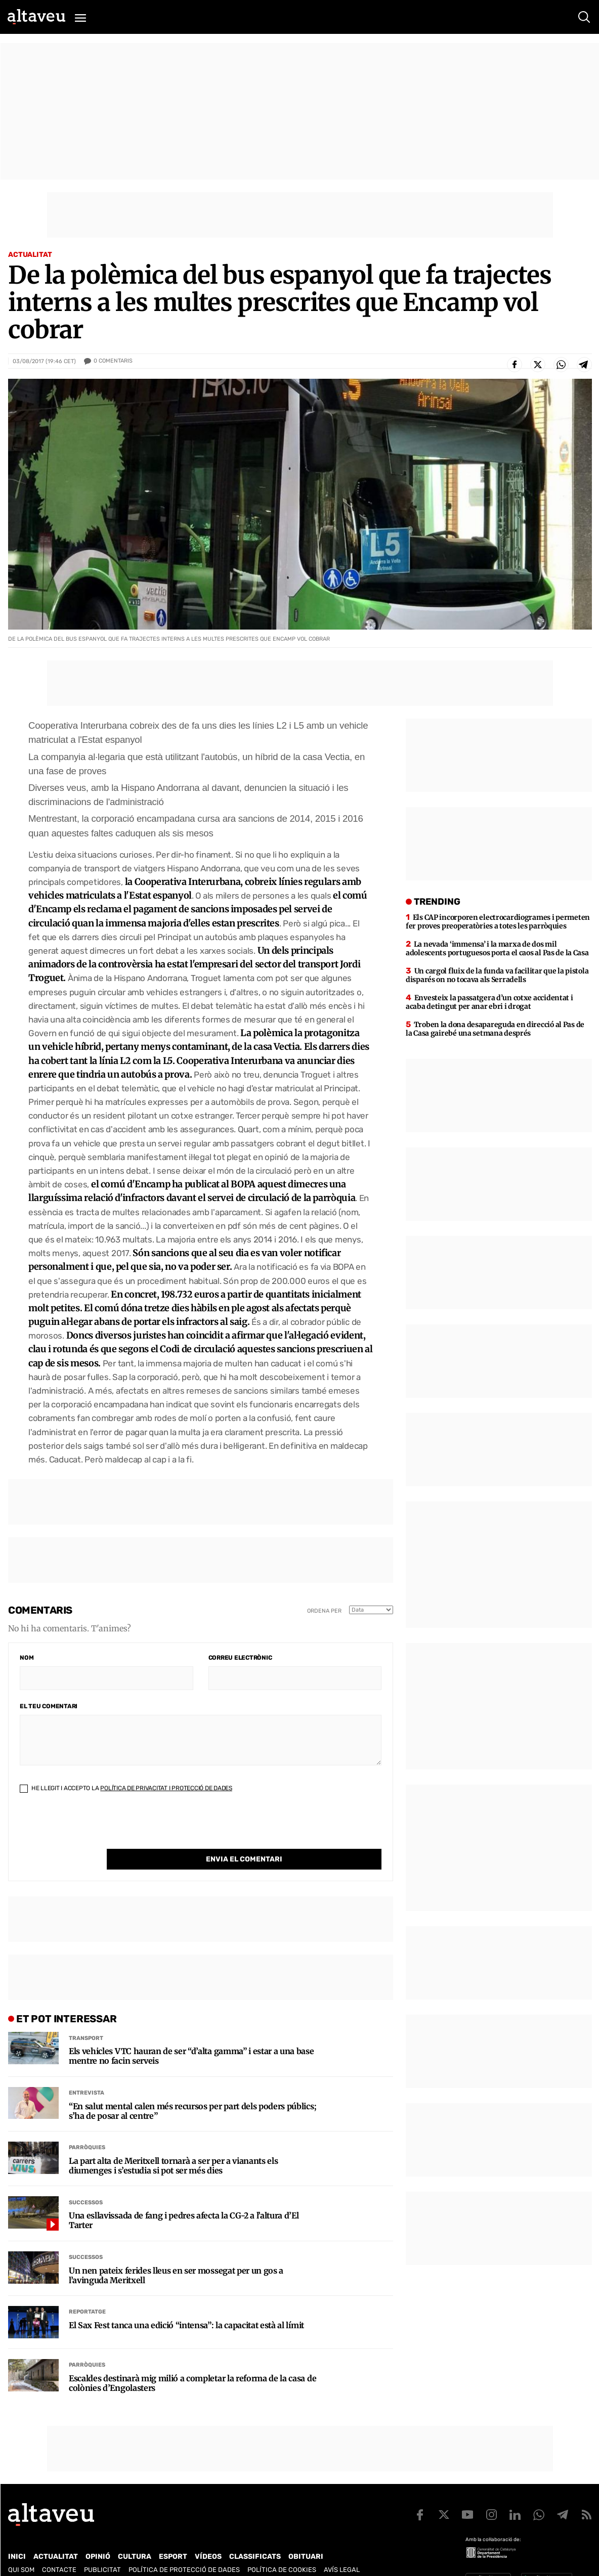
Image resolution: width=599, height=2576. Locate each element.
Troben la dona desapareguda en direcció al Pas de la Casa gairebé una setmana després (495, 1029)
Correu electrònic (240, 1657)
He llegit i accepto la (126, 1788)
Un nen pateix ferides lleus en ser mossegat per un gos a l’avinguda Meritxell (176, 2254)
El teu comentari (48, 1706)
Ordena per (324, 1611)
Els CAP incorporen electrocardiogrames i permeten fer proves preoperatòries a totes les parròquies (498, 921)
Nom (26, 1657)
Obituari (305, 2535)
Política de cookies (281, 2549)
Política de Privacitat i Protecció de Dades (166, 1788)
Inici (17, 2535)
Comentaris (113, 361)
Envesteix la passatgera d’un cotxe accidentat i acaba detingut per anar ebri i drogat (489, 1002)
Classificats (255, 2535)
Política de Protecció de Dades (184, 2549)
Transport (86, 2017)
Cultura (134, 2535)
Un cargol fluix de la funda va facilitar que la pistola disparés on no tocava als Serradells (497, 975)
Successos (86, 2182)
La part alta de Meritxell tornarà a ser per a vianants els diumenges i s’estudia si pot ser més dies (173, 2145)
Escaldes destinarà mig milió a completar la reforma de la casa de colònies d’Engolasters (192, 2362)
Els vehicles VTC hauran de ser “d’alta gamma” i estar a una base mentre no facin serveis (191, 2035)
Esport (173, 2535)
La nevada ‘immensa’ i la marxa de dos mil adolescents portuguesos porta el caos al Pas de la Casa (497, 948)
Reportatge (87, 2291)
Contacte (59, 2549)
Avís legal (342, 2549)
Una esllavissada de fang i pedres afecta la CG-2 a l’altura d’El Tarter (184, 2199)
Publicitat (102, 2549)
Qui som (21, 2549)
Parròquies (87, 2126)
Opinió (97, 2535)
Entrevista (86, 2072)
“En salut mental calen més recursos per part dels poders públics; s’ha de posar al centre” (192, 2090)
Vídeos (208, 2535)
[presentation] (97, 1829)
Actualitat (30, 254)
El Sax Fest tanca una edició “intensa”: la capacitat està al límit (186, 2304)
